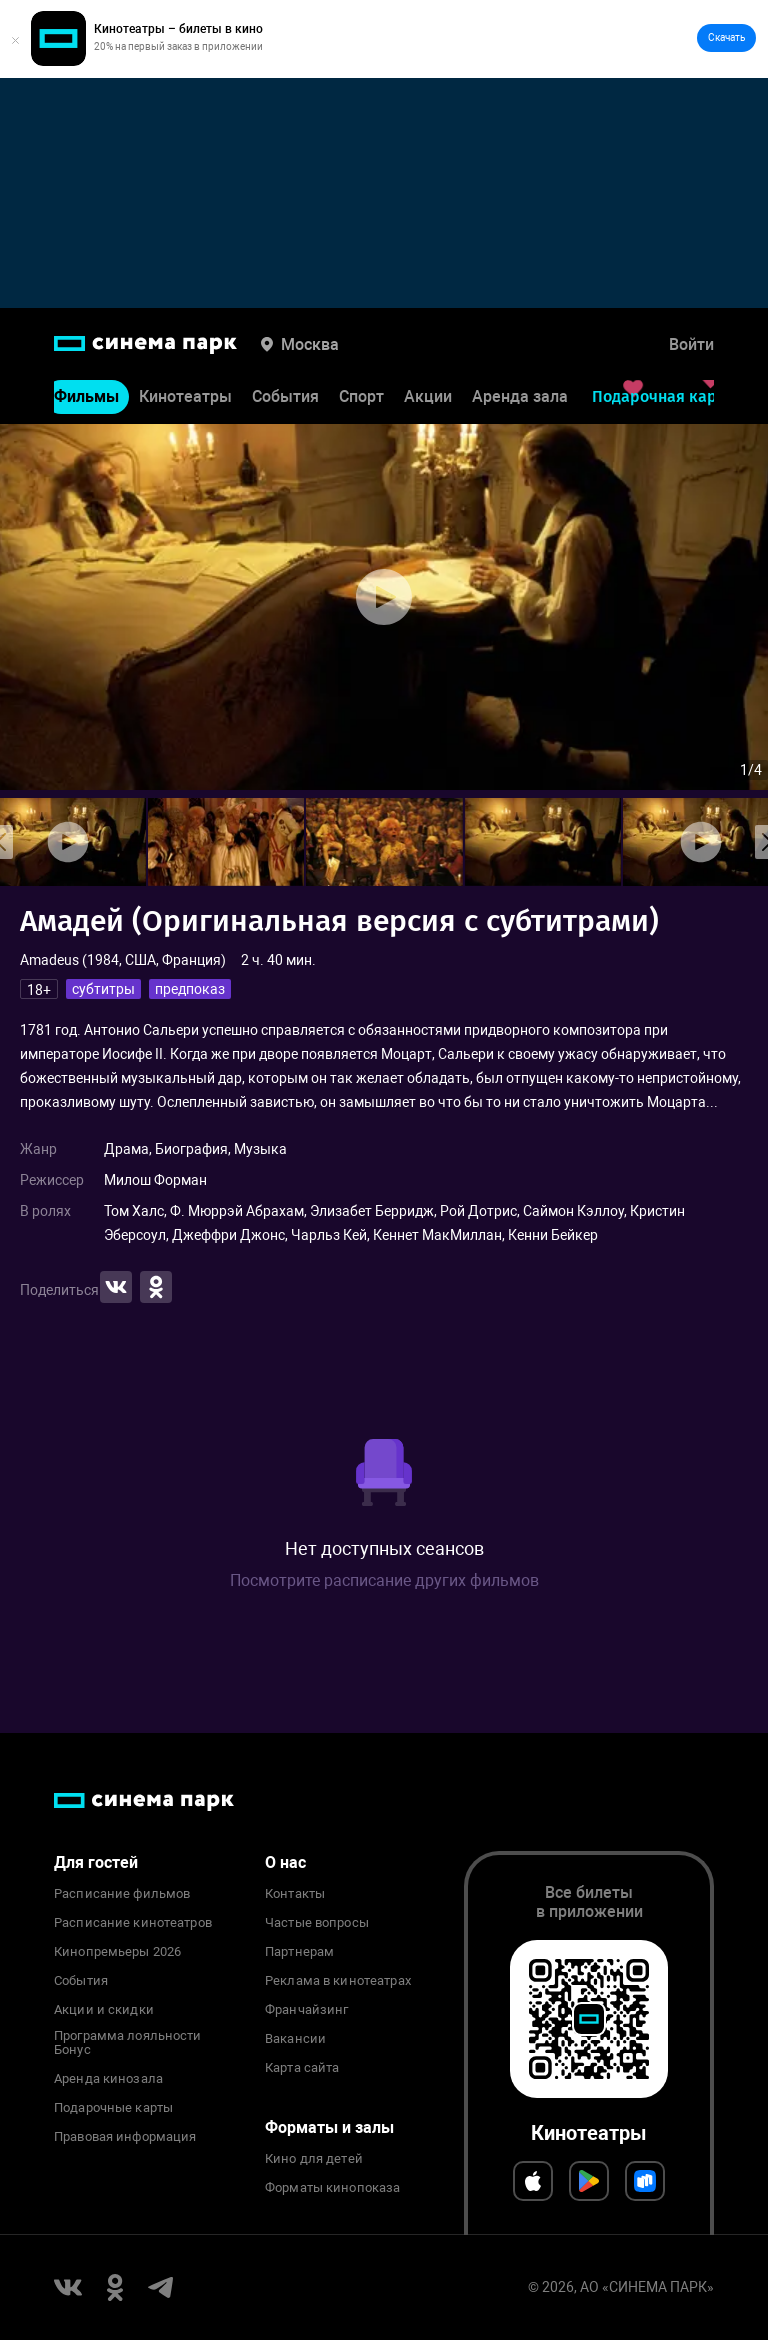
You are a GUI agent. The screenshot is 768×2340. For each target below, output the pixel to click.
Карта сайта (302, 2068)
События (285, 396)
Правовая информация (125, 2137)
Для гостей (96, 1862)
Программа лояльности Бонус (128, 2043)
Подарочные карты (113, 2108)
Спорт (361, 396)
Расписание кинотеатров (133, 1923)
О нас (285, 1862)
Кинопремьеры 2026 (117, 1952)
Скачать (726, 37)
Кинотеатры (185, 396)
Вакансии (295, 2039)
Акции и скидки (104, 2010)
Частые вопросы (317, 1923)
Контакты (295, 1894)
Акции (428, 396)
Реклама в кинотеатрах (338, 1981)
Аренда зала (520, 396)
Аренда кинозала (108, 2079)
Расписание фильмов (122, 1894)
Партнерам (299, 1952)
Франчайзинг (306, 2010)
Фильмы (86, 396)
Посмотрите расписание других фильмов (384, 1580)
